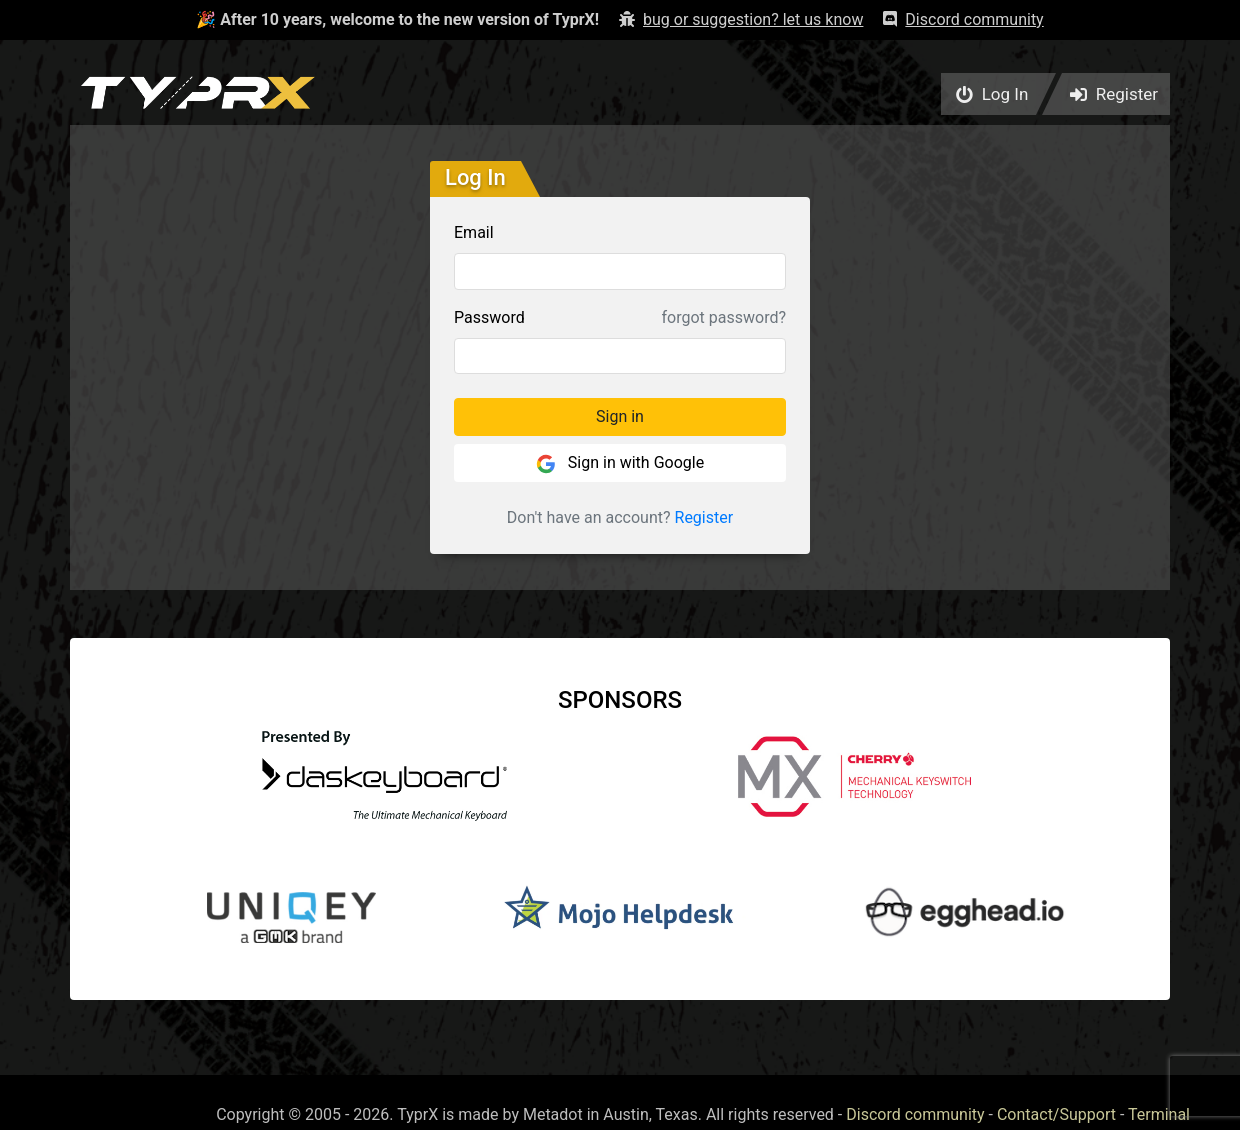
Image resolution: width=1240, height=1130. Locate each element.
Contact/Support (1056, 1114)
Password (489, 317)
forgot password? (724, 317)
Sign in (620, 416)
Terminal (1159, 1114)
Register (704, 517)
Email (474, 232)
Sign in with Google (620, 463)
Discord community (915, 1114)
